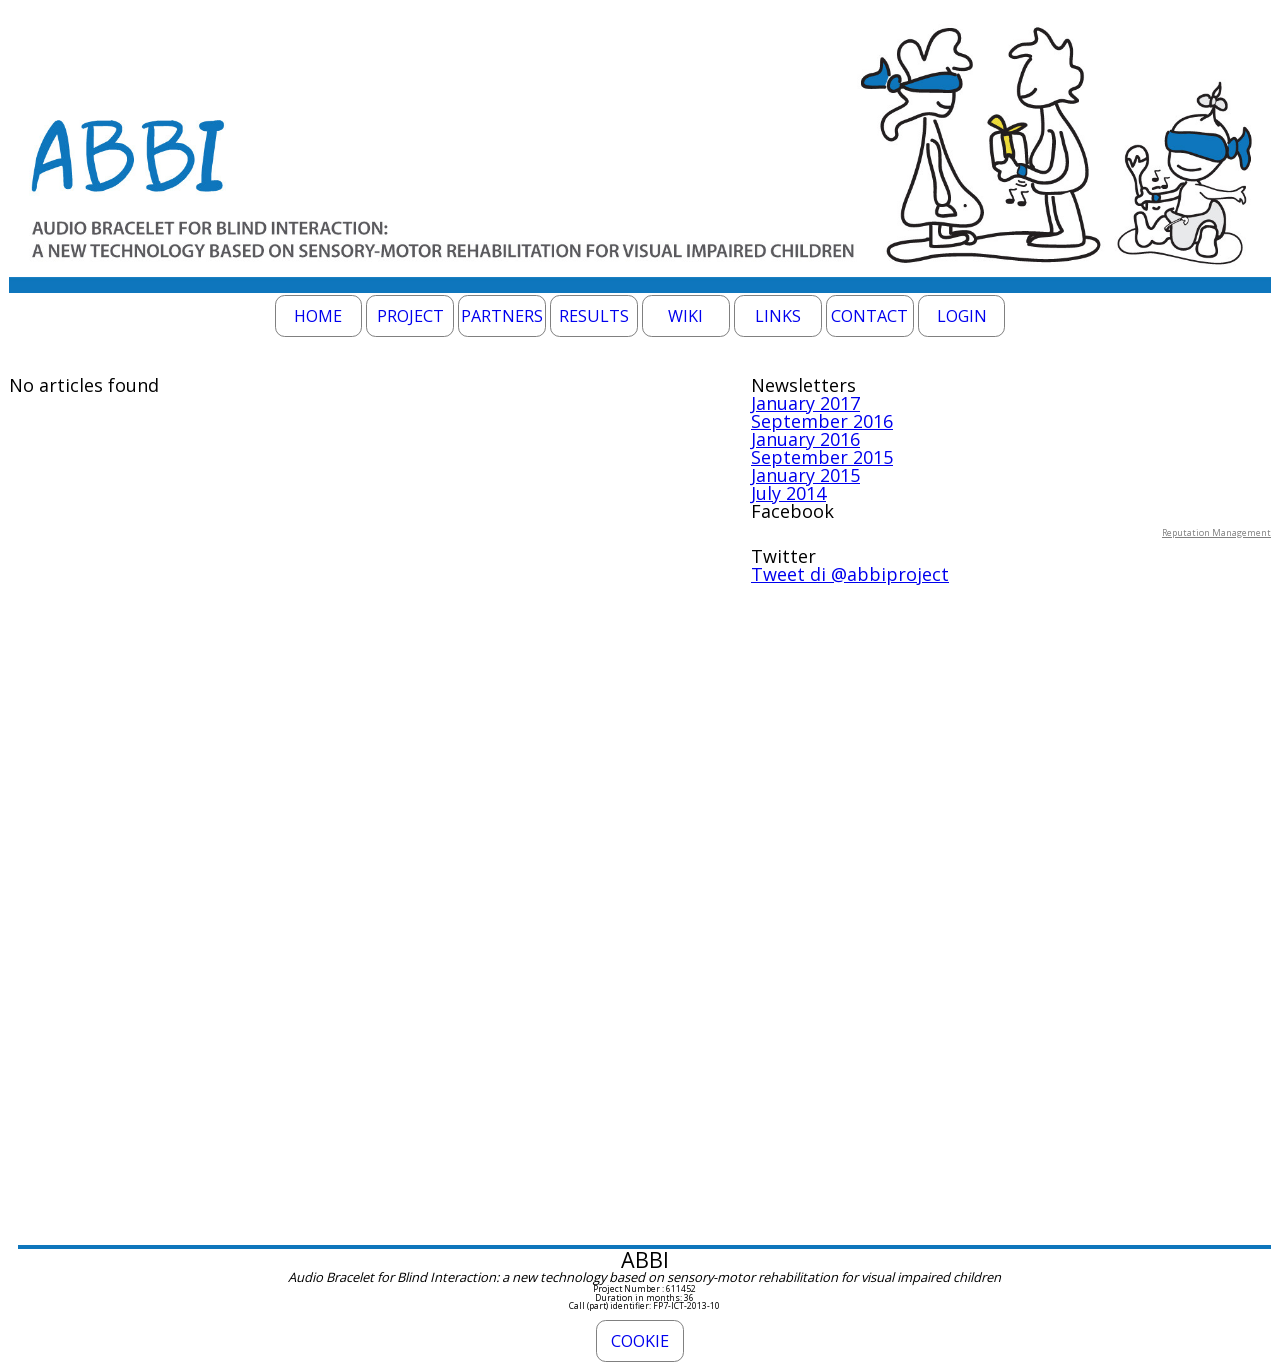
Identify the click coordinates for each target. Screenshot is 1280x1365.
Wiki (685, 316)
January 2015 (805, 475)
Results (594, 316)
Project (410, 316)
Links (778, 316)
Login (962, 316)
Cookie (640, 1341)
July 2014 (788, 493)
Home (318, 316)
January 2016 (805, 439)
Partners (502, 316)
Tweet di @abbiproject (850, 574)
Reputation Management (1216, 532)
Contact (869, 316)
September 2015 (822, 457)
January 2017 (805, 403)
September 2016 (822, 421)
